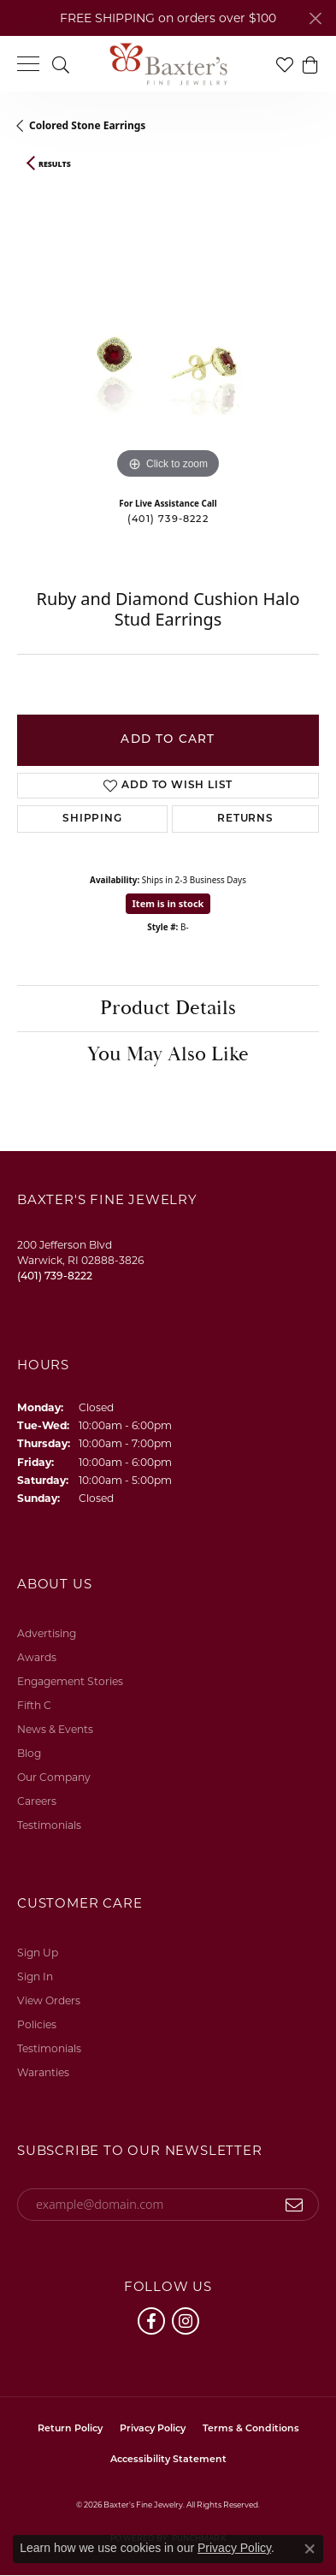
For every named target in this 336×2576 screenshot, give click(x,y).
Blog (29, 1753)
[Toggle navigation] (28, 64)
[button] (60, 64)
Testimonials (49, 1825)
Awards (36, 1657)
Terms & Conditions (251, 2429)
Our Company (54, 1777)
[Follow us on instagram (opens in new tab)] (185, 2321)
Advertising (46, 1633)
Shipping (91, 819)
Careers (36, 1801)
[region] (168, 332)
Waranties (43, 2072)
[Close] (315, 18)
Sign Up (37, 1952)
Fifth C (34, 1705)
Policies (36, 2024)
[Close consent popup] (309, 2548)
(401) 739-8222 (168, 520)
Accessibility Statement (168, 2460)
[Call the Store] (54, 1275)
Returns (245, 819)
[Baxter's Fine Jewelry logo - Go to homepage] (168, 64)
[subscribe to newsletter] (294, 2204)
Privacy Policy (153, 2429)
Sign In (35, 1976)
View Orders (48, 2000)
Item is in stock (168, 903)
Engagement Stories (70, 1681)
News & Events (55, 1729)
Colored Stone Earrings (87, 125)
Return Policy (70, 2429)
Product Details (168, 1008)
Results (54, 164)
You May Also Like (168, 1054)
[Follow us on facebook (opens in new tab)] (151, 2321)
